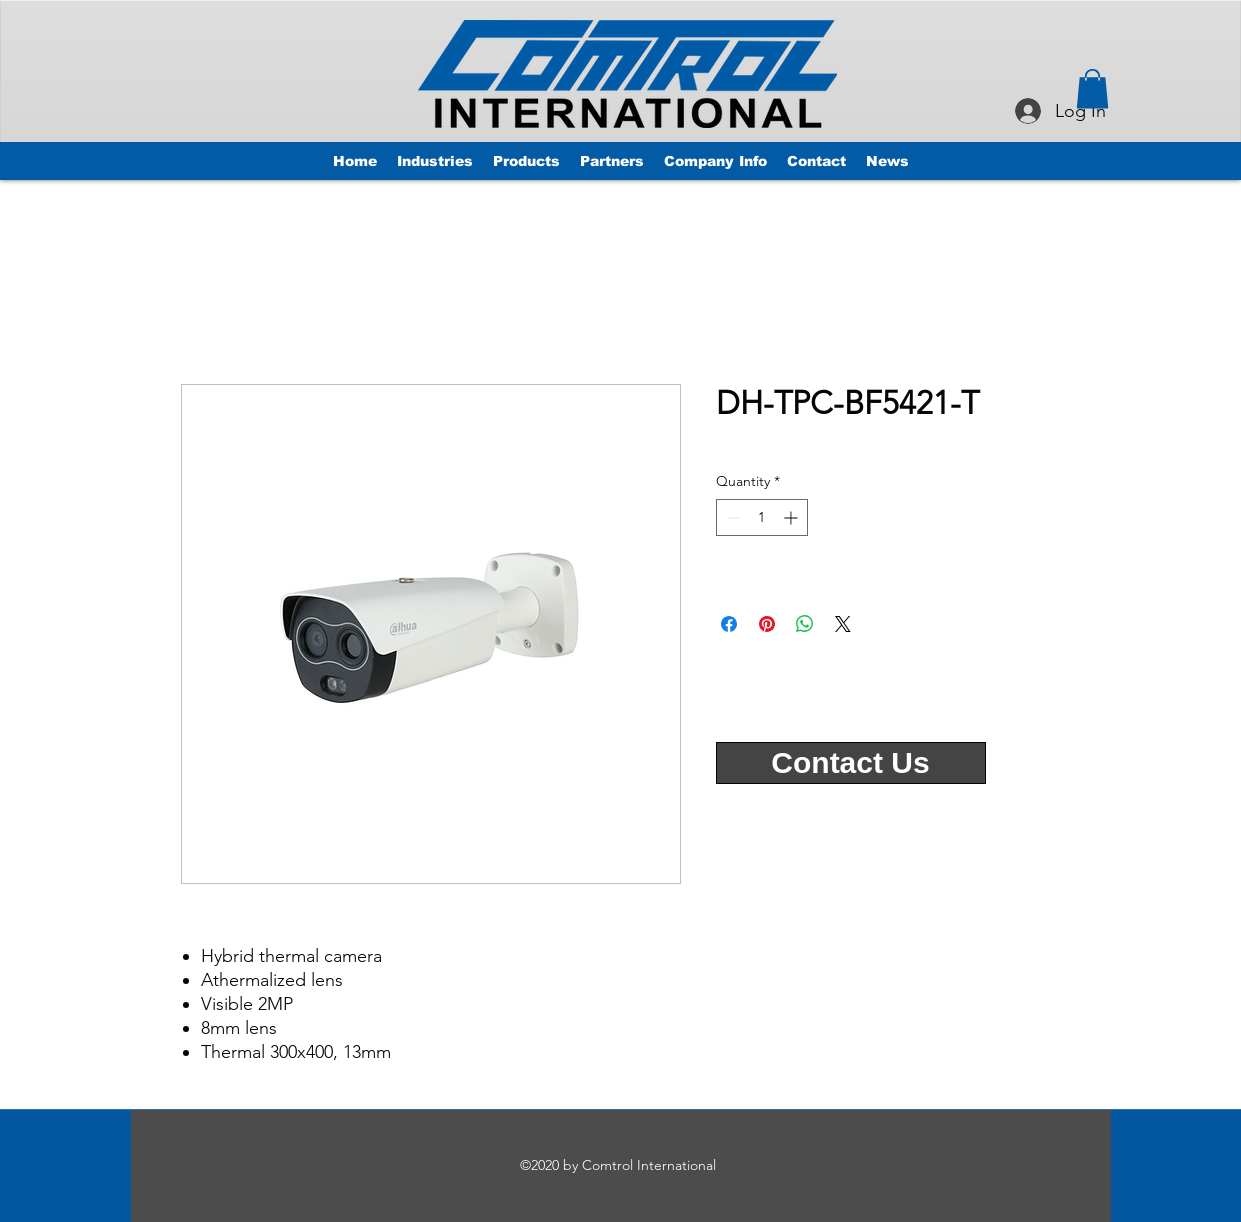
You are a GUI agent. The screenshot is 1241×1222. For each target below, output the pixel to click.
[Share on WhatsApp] (805, 624)
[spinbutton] (762, 517)
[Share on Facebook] (729, 624)
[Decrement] (731, 517)
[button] (1092, 88)
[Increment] (792, 517)
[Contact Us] (851, 763)
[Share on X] (843, 624)
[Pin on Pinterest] (767, 624)
